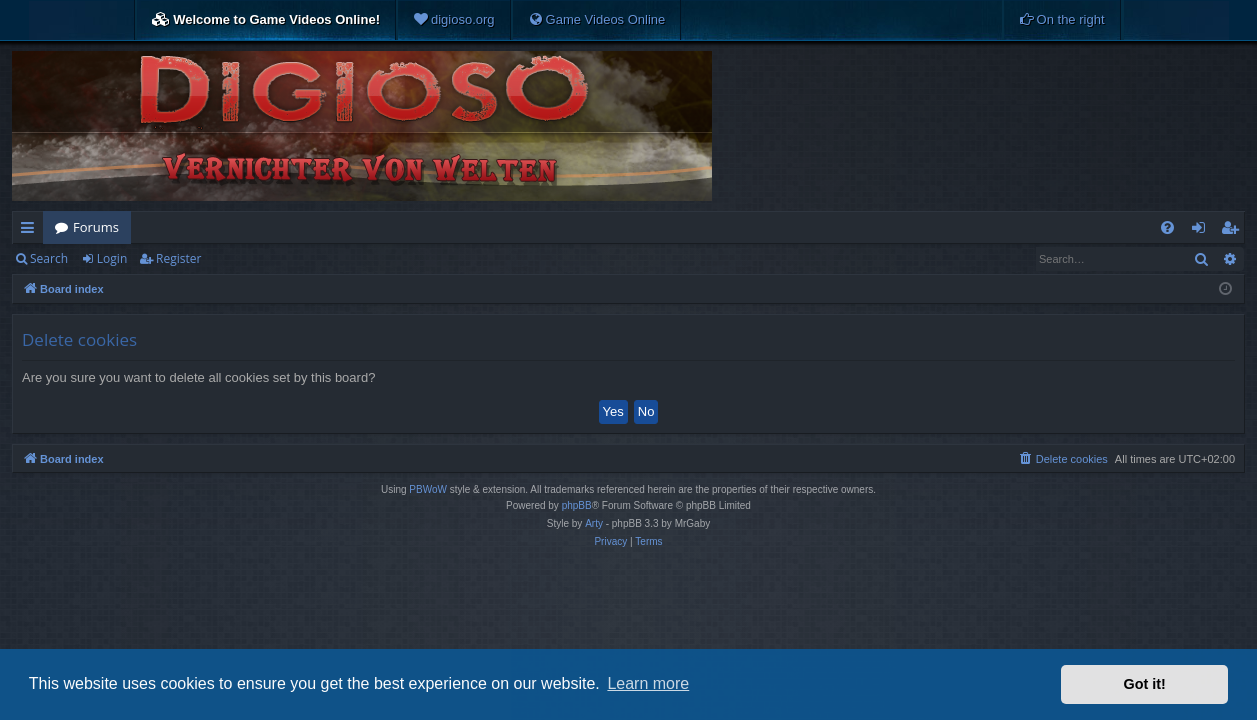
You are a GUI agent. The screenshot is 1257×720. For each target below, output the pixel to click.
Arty (594, 523)
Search (49, 258)
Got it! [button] (1145, 684)
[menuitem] (454, 20)
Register (178, 258)
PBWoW (428, 489)
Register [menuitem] (1234, 231)
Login (112, 258)
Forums (96, 227)
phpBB (577, 505)
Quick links (31, 231)
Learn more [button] (648, 683)
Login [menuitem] (1202, 231)
